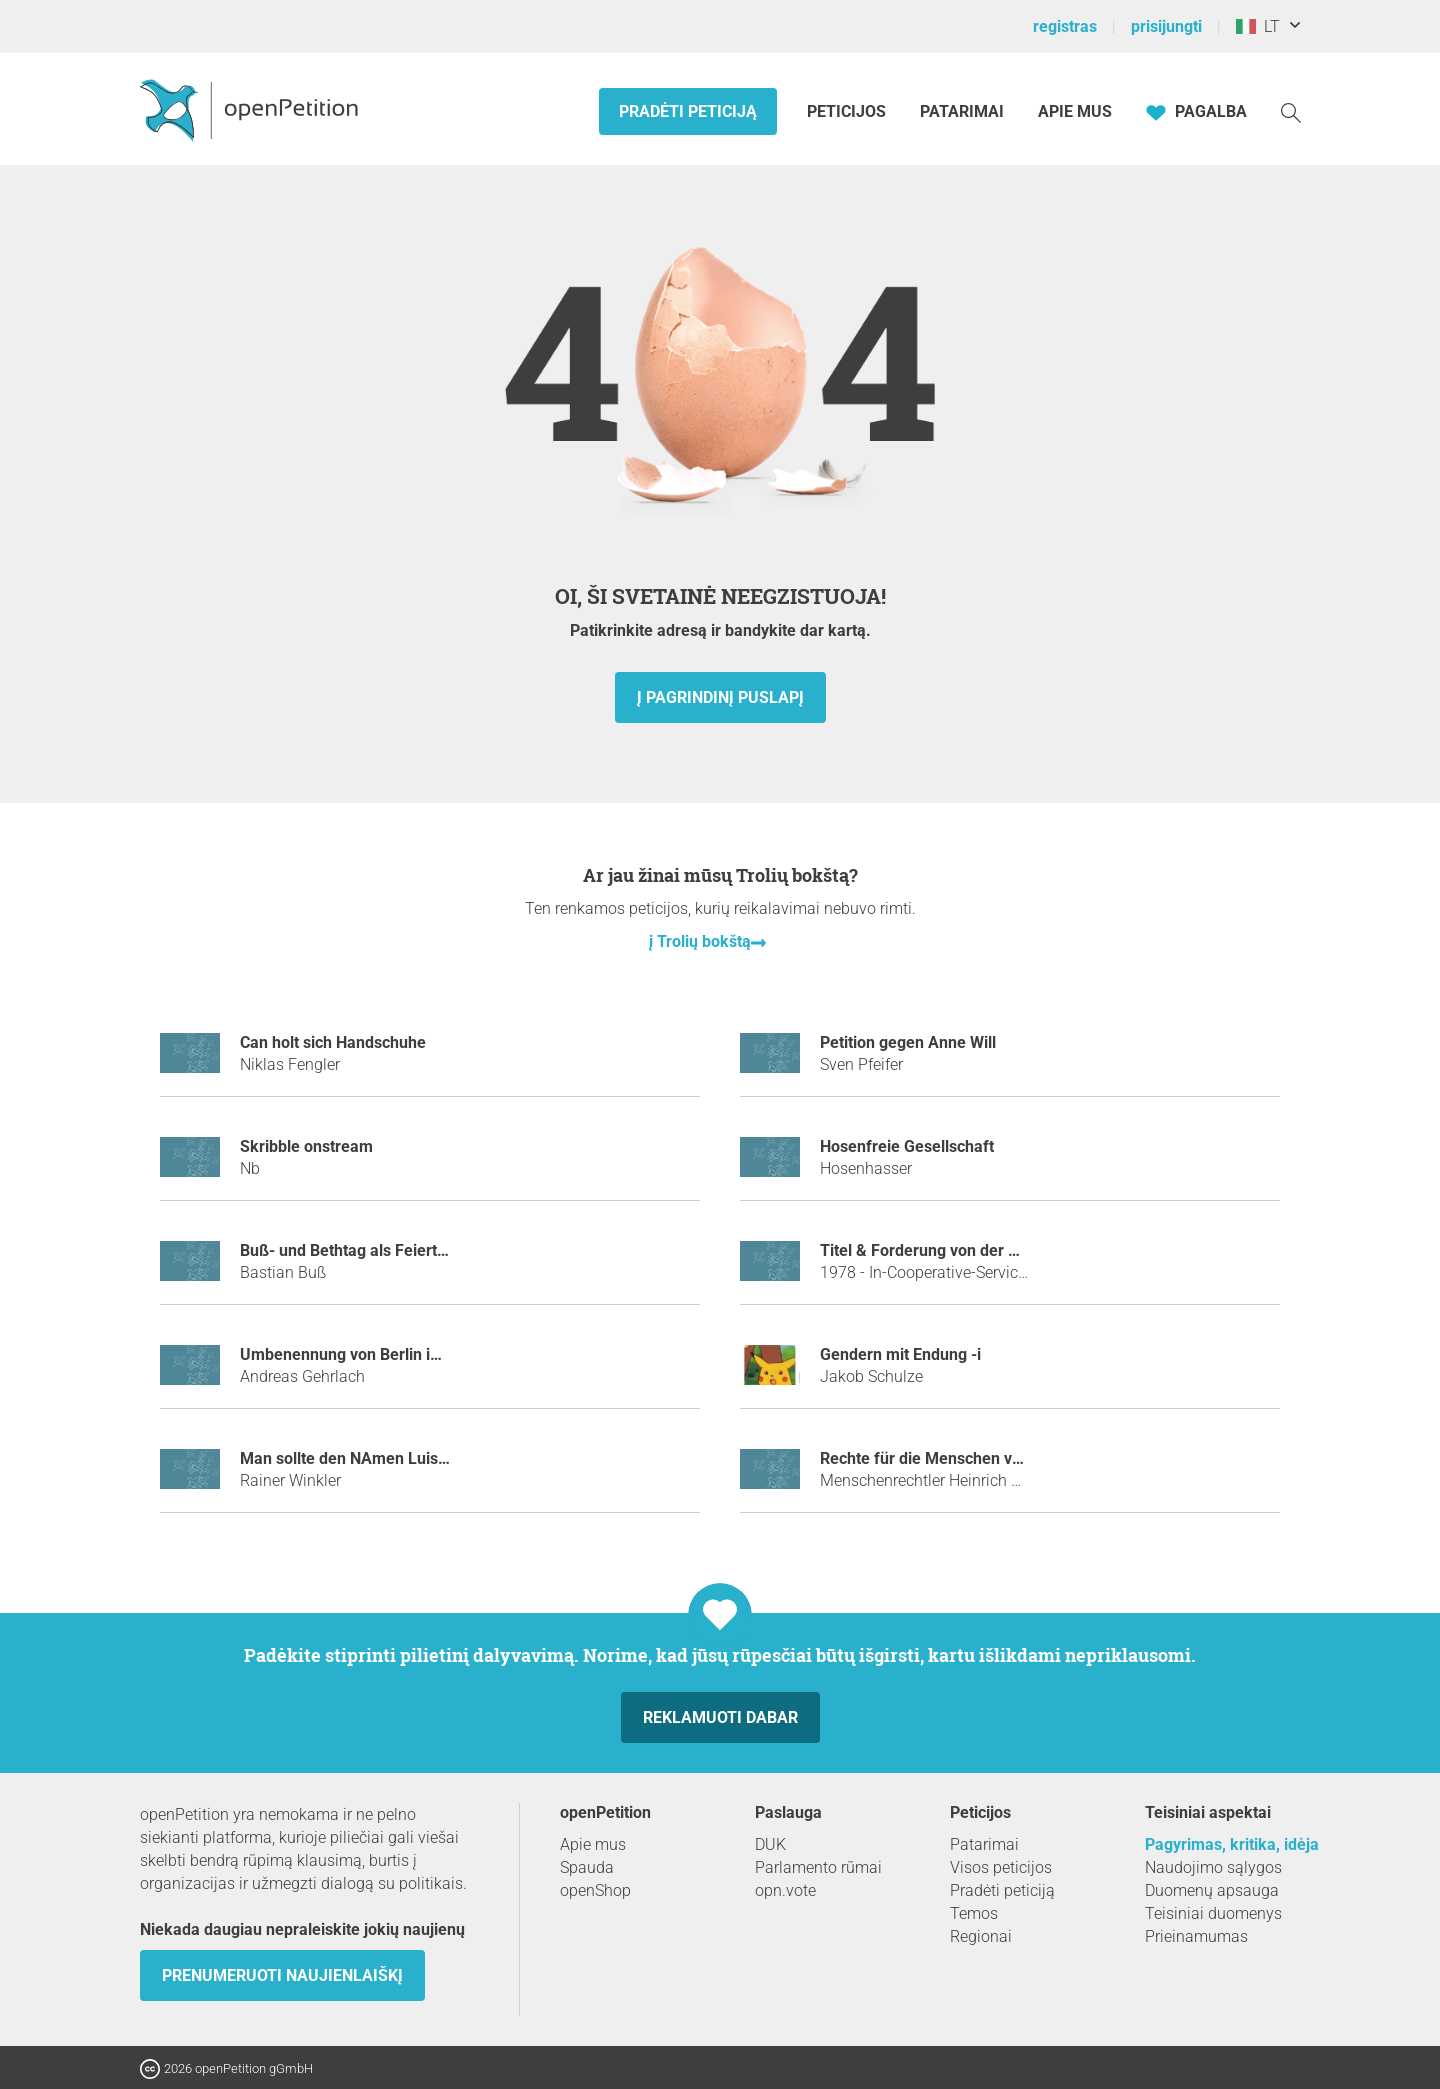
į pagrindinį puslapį (720, 697)
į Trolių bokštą (700, 941)
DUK (770, 1844)
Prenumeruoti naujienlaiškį (282, 1975)
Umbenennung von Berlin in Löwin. (365, 1354)
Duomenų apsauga (1212, 1890)
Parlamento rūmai (818, 1867)
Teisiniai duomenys (1213, 1913)
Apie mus (1075, 111)
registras (1065, 26)
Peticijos (848, 111)
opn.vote (785, 1890)
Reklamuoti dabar (720, 1717)
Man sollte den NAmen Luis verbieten (375, 1458)
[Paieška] (1291, 111)
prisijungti (1166, 26)
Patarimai (962, 111)
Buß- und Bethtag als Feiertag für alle (375, 1250)
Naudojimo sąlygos (1213, 1867)
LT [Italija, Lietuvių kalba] (1258, 26)
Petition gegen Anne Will (908, 1042)
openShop (595, 1890)
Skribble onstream (306, 1146)
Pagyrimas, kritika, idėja (1232, 1844)
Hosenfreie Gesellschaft (907, 1146)
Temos (974, 1913)
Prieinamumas (1196, 1936)
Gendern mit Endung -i (900, 1354)
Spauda (587, 1867)
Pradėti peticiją (688, 111)
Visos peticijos (1001, 1867)
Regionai (981, 1936)
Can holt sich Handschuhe (333, 1042)
